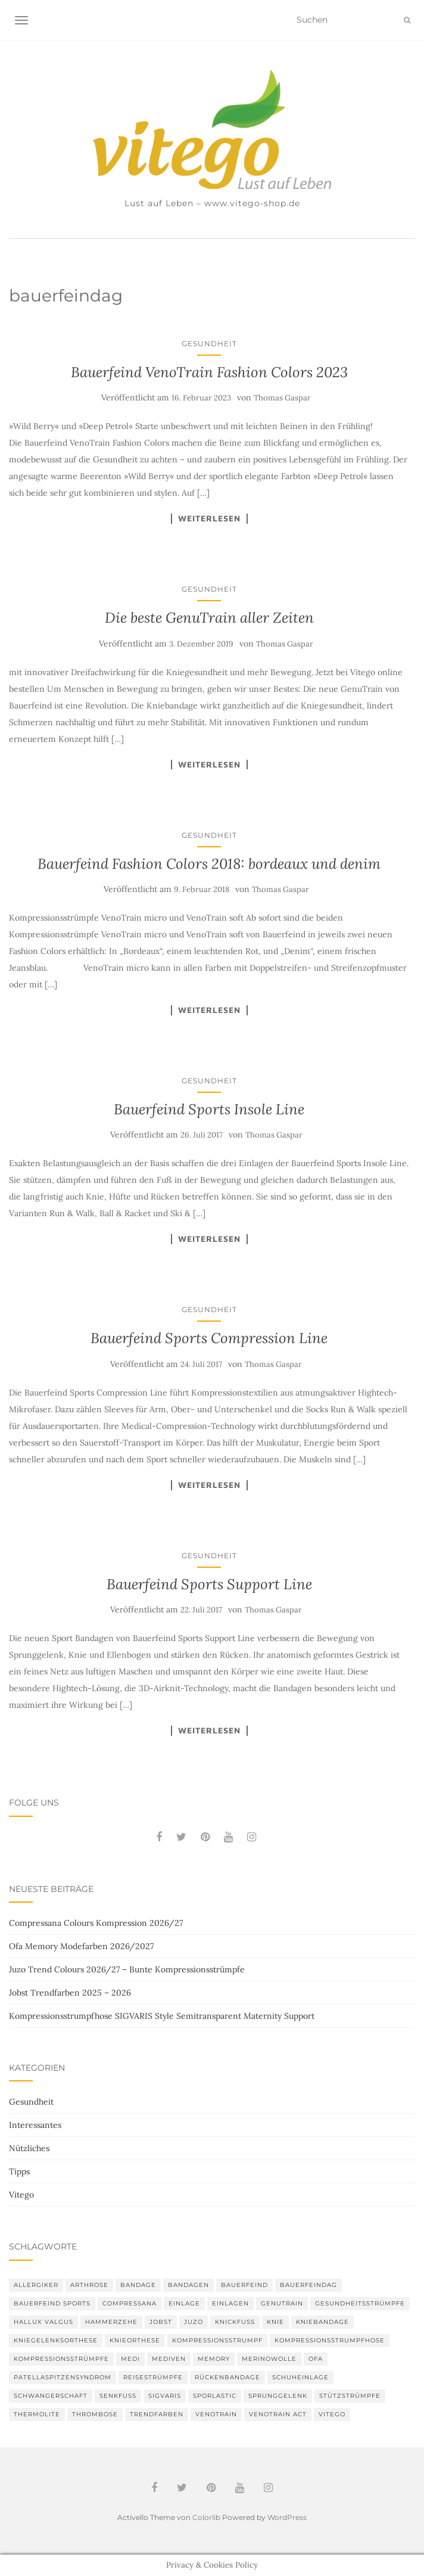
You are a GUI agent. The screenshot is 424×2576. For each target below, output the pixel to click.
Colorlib (206, 2517)
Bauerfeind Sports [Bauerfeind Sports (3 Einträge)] (52, 2303)
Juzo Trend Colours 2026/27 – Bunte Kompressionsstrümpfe (127, 1969)
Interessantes (35, 2125)
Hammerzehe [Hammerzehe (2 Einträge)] (111, 2322)
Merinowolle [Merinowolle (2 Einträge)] (269, 2359)
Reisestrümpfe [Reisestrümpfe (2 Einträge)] (153, 2377)
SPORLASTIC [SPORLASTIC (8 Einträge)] (214, 2396)
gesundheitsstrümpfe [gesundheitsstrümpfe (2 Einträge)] (360, 2303)
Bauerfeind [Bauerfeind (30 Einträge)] (244, 2285)
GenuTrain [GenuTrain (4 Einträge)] (282, 2303)
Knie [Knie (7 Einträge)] (275, 2322)
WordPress (287, 2517)
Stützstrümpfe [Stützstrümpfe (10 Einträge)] (350, 2396)
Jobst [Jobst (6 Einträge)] (160, 2322)
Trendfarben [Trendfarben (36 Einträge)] (156, 2414)
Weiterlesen (209, 518)
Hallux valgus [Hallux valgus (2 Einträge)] (43, 2322)
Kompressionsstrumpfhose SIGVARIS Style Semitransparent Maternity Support (161, 2016)
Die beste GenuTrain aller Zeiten (209, 617)
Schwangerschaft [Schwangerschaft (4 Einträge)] (51, 2396)
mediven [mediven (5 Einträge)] (169, 2359)
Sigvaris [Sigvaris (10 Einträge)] (164, 2396)
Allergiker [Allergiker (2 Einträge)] (36, 2285)
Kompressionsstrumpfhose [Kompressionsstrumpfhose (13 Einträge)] (330, 2340)
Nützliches (29, 2148)
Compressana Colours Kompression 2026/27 (96, 1923)
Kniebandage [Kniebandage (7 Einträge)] (322, 2322)
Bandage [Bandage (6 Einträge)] (138, 2285)
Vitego (21, 2194)
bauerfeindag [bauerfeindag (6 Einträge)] (308, 2285)
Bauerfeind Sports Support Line (209, 1584)
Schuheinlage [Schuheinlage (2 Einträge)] (300, 2377)
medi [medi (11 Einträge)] (130, 2359)
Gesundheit (209, 343)
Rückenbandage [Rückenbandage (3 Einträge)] (227, 2377)
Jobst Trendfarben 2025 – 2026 (70, 1992)
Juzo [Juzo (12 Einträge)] (193, 2322)
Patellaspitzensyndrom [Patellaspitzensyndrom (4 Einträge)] (62, 2377)
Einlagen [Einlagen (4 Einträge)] (230, 2303)
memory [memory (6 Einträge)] (214, 2359)
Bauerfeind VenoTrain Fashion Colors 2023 (209, 372)
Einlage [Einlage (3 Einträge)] (184, 2303)
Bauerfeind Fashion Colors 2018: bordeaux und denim (209, 863)
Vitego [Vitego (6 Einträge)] (332, 2414)
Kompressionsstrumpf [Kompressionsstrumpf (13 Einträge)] (217, 2340)
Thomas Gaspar (282, 398)
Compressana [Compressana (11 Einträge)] (129, 2303)
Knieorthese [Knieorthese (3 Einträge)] (135, 2340)
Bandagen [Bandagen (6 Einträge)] (188, 2285)
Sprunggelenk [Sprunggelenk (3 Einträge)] (277, 2396)
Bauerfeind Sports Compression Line (209, 1338)
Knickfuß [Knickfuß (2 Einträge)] (235, 2322)
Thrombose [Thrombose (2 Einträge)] (95, 2414)
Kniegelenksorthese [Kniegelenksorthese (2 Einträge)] (56, 2340)
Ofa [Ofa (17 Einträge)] (315, 2359)
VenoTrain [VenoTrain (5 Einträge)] (216, 2414)
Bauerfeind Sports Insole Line (209, 1109)
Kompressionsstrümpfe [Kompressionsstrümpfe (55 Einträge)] (61, 2359)
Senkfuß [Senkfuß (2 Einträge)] (117, 2396)
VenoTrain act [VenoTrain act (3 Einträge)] (278, 2414)
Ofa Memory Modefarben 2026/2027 (81, 1946)
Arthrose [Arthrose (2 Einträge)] (89, 2285)
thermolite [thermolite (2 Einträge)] (37, 2414)
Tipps (19, 2171)
